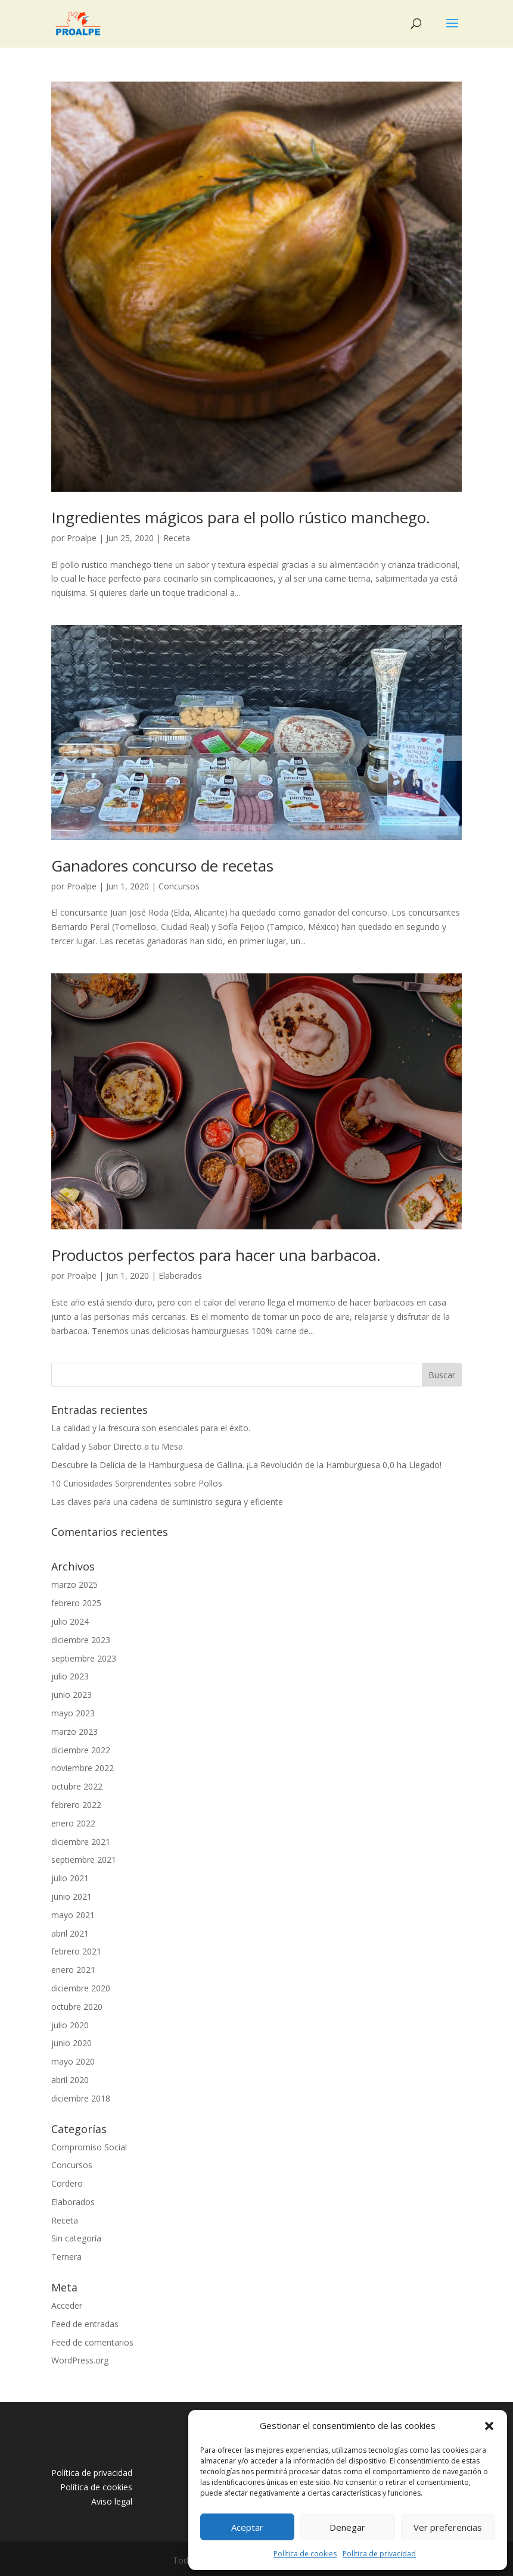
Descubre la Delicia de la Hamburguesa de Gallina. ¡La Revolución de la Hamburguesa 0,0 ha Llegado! (246, 1464)
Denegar (347, 2527)
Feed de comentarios (92, 2342)
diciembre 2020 (80, 1988)
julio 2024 (70, 1621)
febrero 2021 (76, 1951)
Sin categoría (76, 2238)
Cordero (67, 2183)
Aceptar (247, 2527)
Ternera (66, 2256)
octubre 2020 (76, 2006)
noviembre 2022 (82, 1767)
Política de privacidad (379, 2554)
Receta (176, 538)
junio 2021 (71, 1896)
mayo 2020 (73, 2061)
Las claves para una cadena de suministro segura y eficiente (167, 1501)
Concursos (179, 886)
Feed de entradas (85, 2324)
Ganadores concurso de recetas (162, 865)
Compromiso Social (89, 2147)
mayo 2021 (73, 1915)
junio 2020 (71, 2043)
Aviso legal (111, 2501)
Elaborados (180, 1275)
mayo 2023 (73, 1713)
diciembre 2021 (80, 1841)
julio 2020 (70, 2025)
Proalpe (82, 538)
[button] (489, 2426)
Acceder (66, 2305)
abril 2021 (70, 1933)
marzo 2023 (74, 1731)
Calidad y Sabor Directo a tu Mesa (117, 1446)
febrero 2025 (76, 1603)
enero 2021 (73, 1969)
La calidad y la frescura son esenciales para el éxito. (150, 1428)
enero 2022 (73, 1823)
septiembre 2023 (83, 1658)
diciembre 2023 (80, 1639)
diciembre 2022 (80, 1750)
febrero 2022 (76, 1804)
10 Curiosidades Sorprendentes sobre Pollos (136, 1483)
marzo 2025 (74, 1584)
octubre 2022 (76, 1786)
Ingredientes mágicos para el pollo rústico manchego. (240, 517)
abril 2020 (70, 2079)
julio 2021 (70, 1878)
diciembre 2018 (80, 2098)
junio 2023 (71, 1694)
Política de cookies (305, 2554)
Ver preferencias (447, 2527)
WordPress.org (79, 2360)
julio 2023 (70, 1676)
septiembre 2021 (83, 1859)
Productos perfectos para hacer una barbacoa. (216, 1255)
